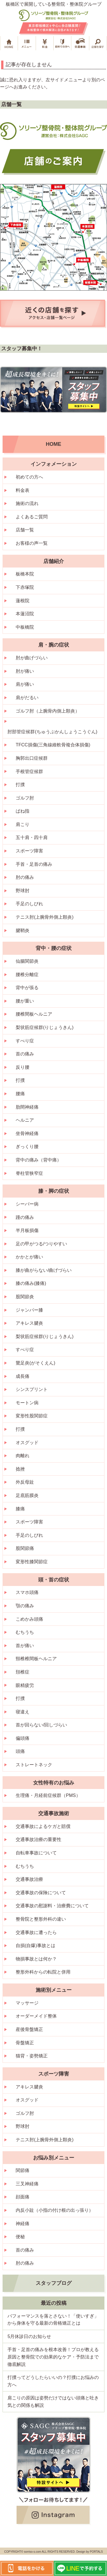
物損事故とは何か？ (36, 1958)
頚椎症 (22, 1672)
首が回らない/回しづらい (41, 1724)
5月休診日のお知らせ (29, 2336)
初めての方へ (29, 477)
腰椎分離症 (27, 974)
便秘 (20, 2236)
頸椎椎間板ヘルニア (36, 1658)
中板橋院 (25, 627)
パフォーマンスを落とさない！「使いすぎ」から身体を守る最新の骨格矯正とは (53, 2320)
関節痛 (22, 2170)
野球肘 (22, 890)
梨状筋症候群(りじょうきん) (45, 1027)
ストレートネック (34, 1764)
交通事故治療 (29, 1879)
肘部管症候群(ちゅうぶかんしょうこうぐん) (52, 731)
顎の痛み (25, 1605)
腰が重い (25, 1001)
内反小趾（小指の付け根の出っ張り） (54, 2210)
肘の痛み (25, 877)
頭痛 (20, 1751)
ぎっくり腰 (27, 1146)
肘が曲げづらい (32, 657)
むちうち (25, 1632)
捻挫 (20, 1469)
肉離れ (22, 1455)
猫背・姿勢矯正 (32, 2055)
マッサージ (27, 2003)
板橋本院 (25, 573)
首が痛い (25, 1645)
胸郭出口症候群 (32, 758)
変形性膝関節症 (32, 1561)
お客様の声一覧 (32, 543)
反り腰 (22, 1067)
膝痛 (20, 1508)
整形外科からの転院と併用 (43, 1972)
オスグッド (27, 1442)
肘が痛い (25, 671)
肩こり (22, 824)
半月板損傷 (27, 1230)
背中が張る (27, 987)
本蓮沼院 (25, 613)
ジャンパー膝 (29, 1310)
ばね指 (22, 811)
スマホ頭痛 (27, 1592)
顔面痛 (22, 2196)
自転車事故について (36, 1852)
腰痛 (20, 1093)
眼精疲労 (25, 1685)
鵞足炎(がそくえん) (35, 1363)
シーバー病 (27, 1204)
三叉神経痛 (27, 2183)
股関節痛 (25, 1548)
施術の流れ (27, 503)
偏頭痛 (22, 1738)
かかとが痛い (29, 1256)
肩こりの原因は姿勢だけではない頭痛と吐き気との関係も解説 (53, 2401)
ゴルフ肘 (25, 798)
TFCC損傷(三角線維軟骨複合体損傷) (53, 744)
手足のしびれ (29, 903)
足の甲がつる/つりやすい (41, 1243)
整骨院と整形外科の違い (41, 1919)
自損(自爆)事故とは (35, 1945)
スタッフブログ (54, 2283)
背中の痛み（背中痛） (38, 1159)
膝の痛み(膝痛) (31, 1283)
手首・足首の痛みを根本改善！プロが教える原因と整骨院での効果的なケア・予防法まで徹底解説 (53, 2356)
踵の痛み (25, 1217)
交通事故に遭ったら (36, 1932)
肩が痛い (25, 684)
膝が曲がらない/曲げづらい (44, 1270)
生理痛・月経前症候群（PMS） (48, 1795)
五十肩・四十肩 (32, 837)
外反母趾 (25, 1482)
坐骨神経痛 (27, 1133)
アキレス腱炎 (29, 1323)
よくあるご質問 (32, 516)
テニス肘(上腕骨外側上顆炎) (45, 917)
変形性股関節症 (32, 1415)
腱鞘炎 (22, 930)
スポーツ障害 (29, 850)
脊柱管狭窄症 (29, 1173)
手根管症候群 (29, 771)
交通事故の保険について (41, 1892)
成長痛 (22, 1376)
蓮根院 (22, 600)
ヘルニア (25, 1120)
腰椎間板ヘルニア (34, 1014)
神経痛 (22, 2223)
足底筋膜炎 (27, 1495)
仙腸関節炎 (27, 961)
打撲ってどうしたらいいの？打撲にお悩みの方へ (53, 2381)
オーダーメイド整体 (36, 2016)
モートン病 (27, 1402)
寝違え (22, 1711)
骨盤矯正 (25, 2042)
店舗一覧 (25, 529)
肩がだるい (27, 697)
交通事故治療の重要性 (38, 1839)
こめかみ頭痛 (29, 1619)
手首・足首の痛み (34, 864)
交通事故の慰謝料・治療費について (52, 1905)
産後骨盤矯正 (29, 2029)
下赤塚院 (25, 587)
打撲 (20, 784)
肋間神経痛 (27, 1107)
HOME (53, 444)
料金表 (22, 490)
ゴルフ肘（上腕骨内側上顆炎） (48, 711)
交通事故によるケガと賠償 (43, 1826)
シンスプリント (32, 1389)
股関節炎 (25, 1296)
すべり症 (25, 1040)
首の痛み (25, 1053)
